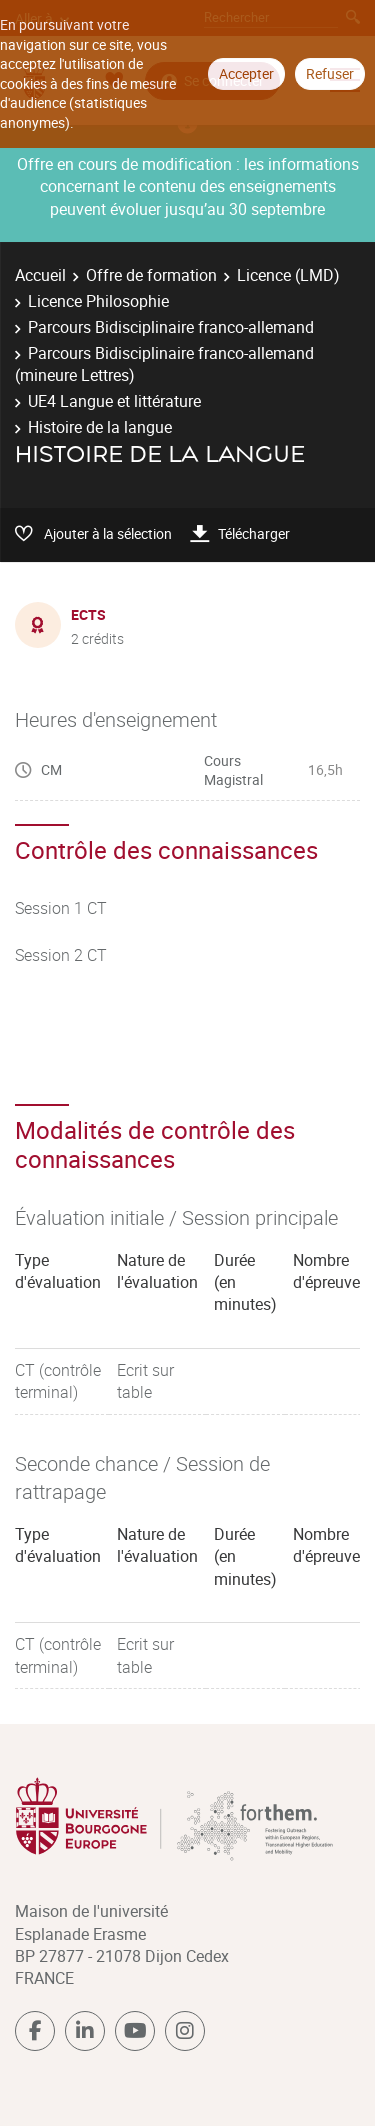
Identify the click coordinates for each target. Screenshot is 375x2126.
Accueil (40, 275)
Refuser (330, 73)
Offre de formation (151, 275)
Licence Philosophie (98, 301)
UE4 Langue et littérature (114, 401)
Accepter (246, 73)
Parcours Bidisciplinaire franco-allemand (171, 327)
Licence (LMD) (288, 275)
